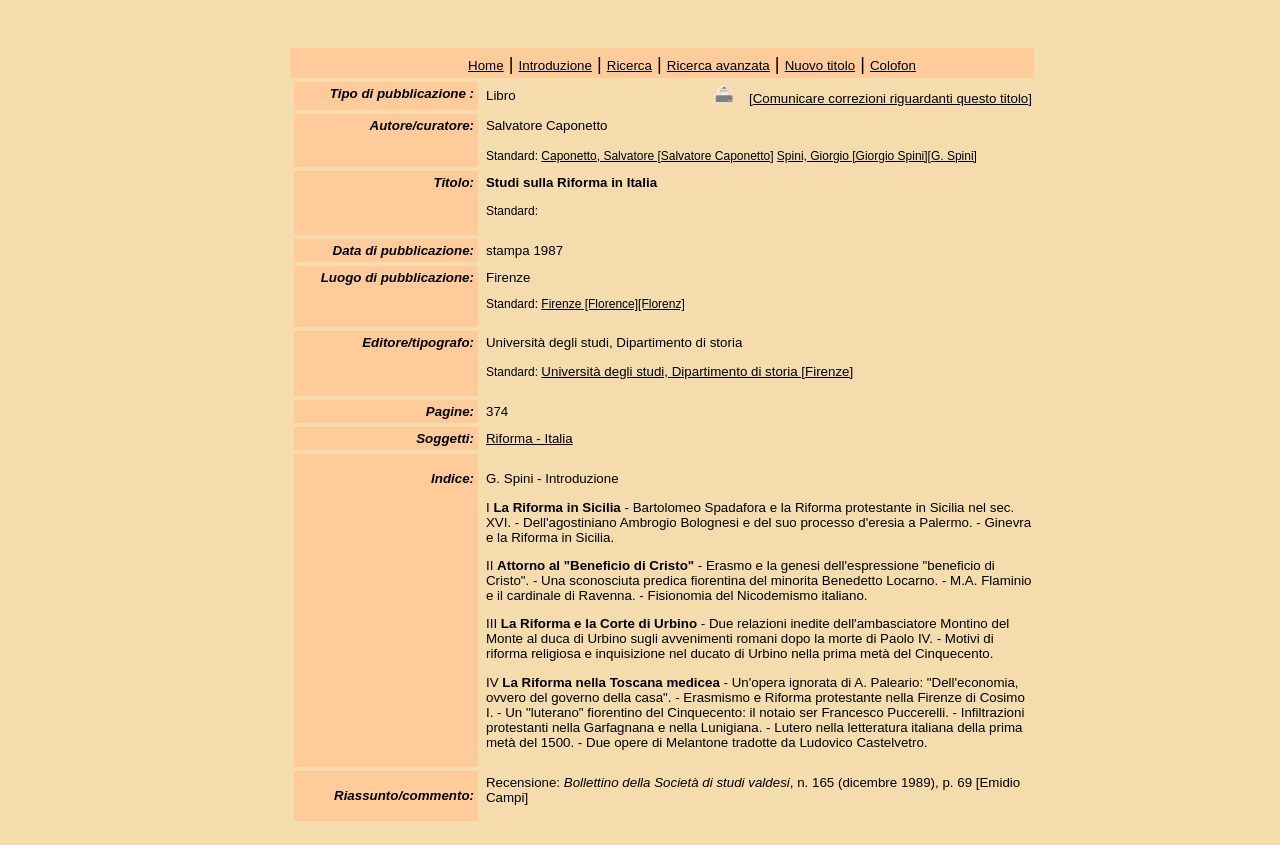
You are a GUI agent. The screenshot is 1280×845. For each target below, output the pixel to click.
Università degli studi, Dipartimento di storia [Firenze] (697, 371)
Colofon (893, 65)
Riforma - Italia (529, 438)
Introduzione (555, 65)
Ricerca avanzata (718, 65)
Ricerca (629, 65)
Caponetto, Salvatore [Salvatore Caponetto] (657, 156)
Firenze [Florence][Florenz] (612, 304)
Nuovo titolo (820, 65)
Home (486, 65)
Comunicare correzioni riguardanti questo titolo (891, 98)
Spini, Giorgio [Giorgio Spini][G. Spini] (877, 156)
